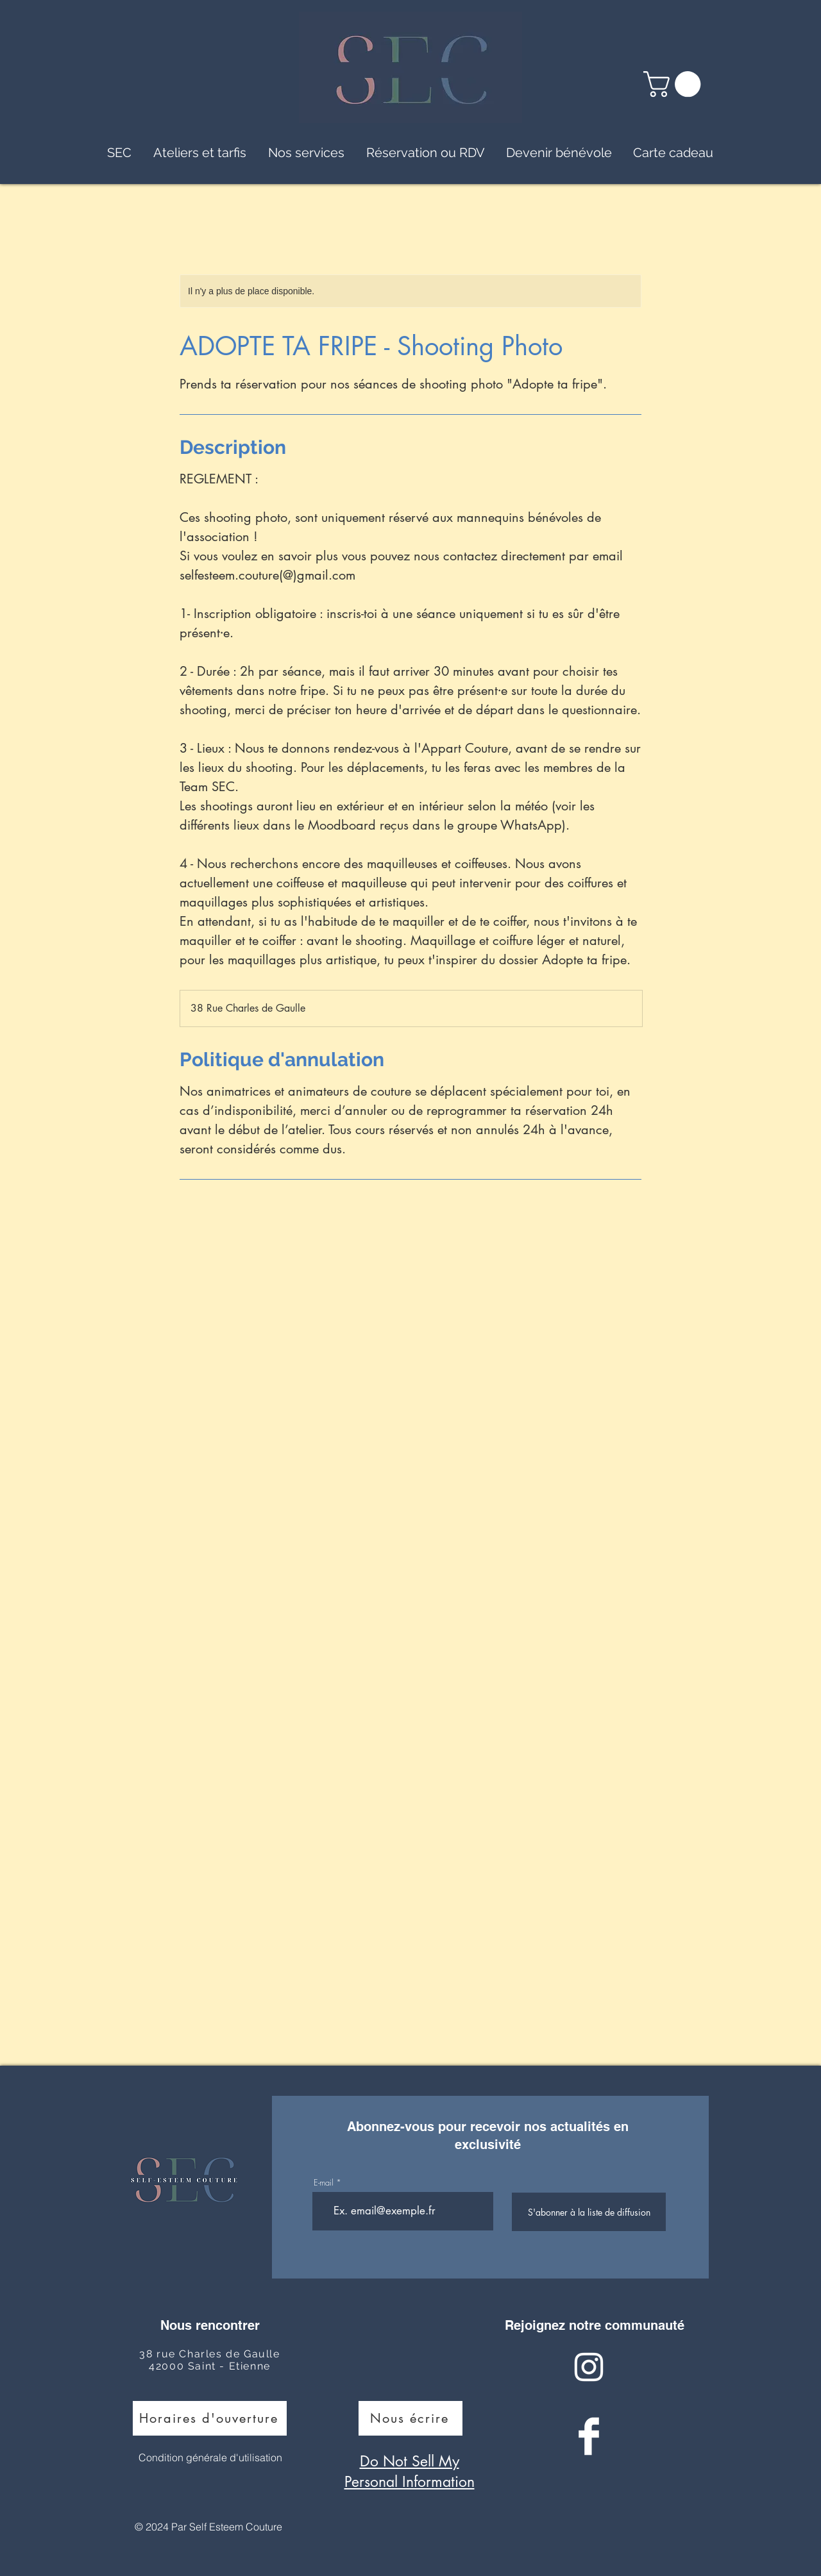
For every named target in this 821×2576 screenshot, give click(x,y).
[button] (675, 84)
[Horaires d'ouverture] (210, 2418)
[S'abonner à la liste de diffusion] (589, 2212)
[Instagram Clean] (589, 2367)
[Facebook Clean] (589, 2436)
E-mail (324, 2183)
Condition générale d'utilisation (210, 2457)
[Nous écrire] (410, 2418)
